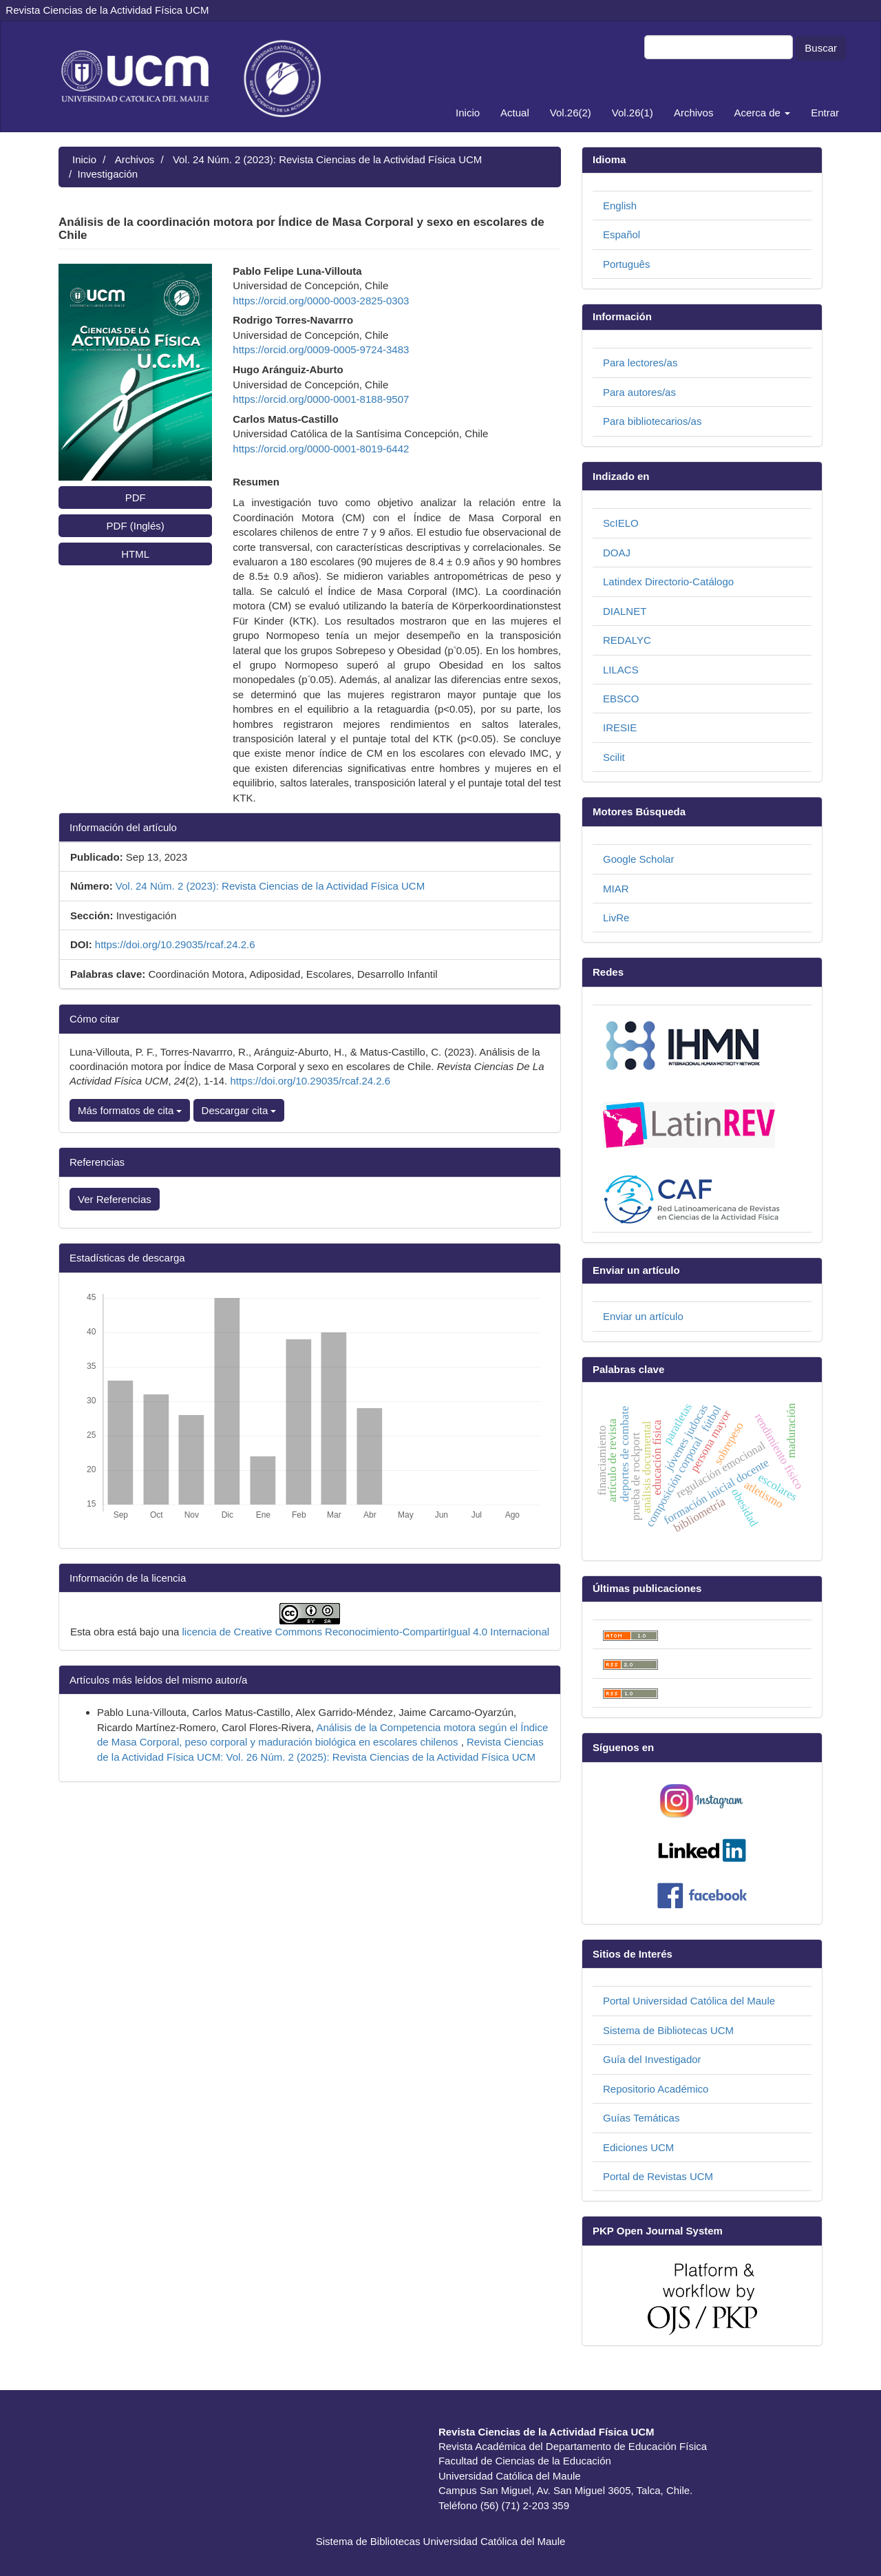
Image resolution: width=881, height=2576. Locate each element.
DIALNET (624, 611)
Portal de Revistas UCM (658, 2176)
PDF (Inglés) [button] (135, 526)
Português (626, 264)
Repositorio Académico (655, 2089)
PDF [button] (135, 497)
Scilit (614, 757)
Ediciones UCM (638, 2147)
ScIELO (621, 523)
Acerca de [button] (762, 112)
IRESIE (620, 727)
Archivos (694, 112)
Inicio (468, 112)
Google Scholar (638, 859)
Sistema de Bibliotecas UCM (668, 2030)
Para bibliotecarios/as (652, 421)
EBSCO (621, 698)
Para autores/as (639, 392)
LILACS (621, 670)
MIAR (616, 888)
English (620, 205)
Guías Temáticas (641, 2118)
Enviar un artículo (643, 1316)
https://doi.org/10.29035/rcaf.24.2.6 (175, 944)
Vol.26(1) (632, 112)
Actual (514, 112)
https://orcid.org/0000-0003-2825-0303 (321, 300)
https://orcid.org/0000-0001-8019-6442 (321, 448)
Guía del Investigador (652, 2059)
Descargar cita (239, 1110)
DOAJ (616, 552)
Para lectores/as (640, 362)
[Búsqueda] (718, 47)
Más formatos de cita (130, 1110)
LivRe (616, 917)
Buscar (821, 48)
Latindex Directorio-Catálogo (668, 581)
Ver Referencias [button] (114, 1199)
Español (621, 234)
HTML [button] (135, 554)
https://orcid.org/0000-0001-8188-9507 (321, 399)
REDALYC (627, 640)
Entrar (825, 112)
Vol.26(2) (570, 112)
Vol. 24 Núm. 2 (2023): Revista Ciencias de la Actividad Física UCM (327, 159)
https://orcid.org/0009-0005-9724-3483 (321, 349)
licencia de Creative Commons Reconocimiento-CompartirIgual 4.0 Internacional (366, 1631)
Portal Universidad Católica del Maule (689, 2001)
